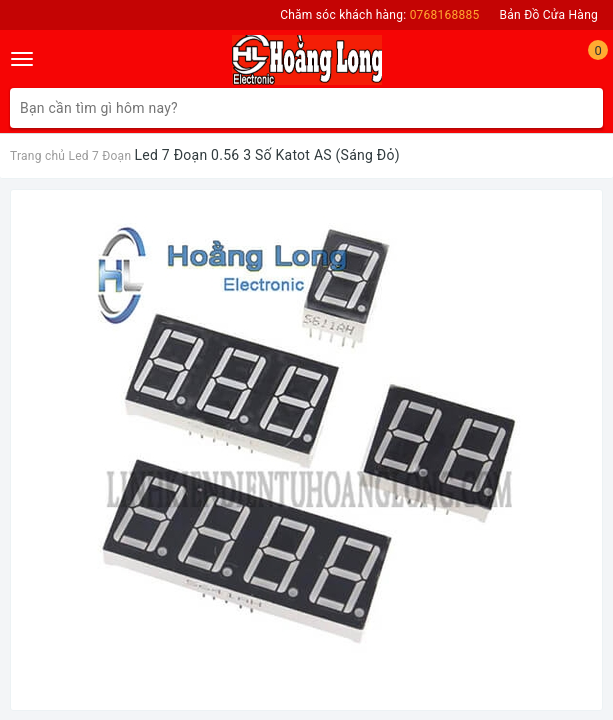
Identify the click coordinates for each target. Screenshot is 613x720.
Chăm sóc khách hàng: (379, 15)
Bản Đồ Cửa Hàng (549, 15)
